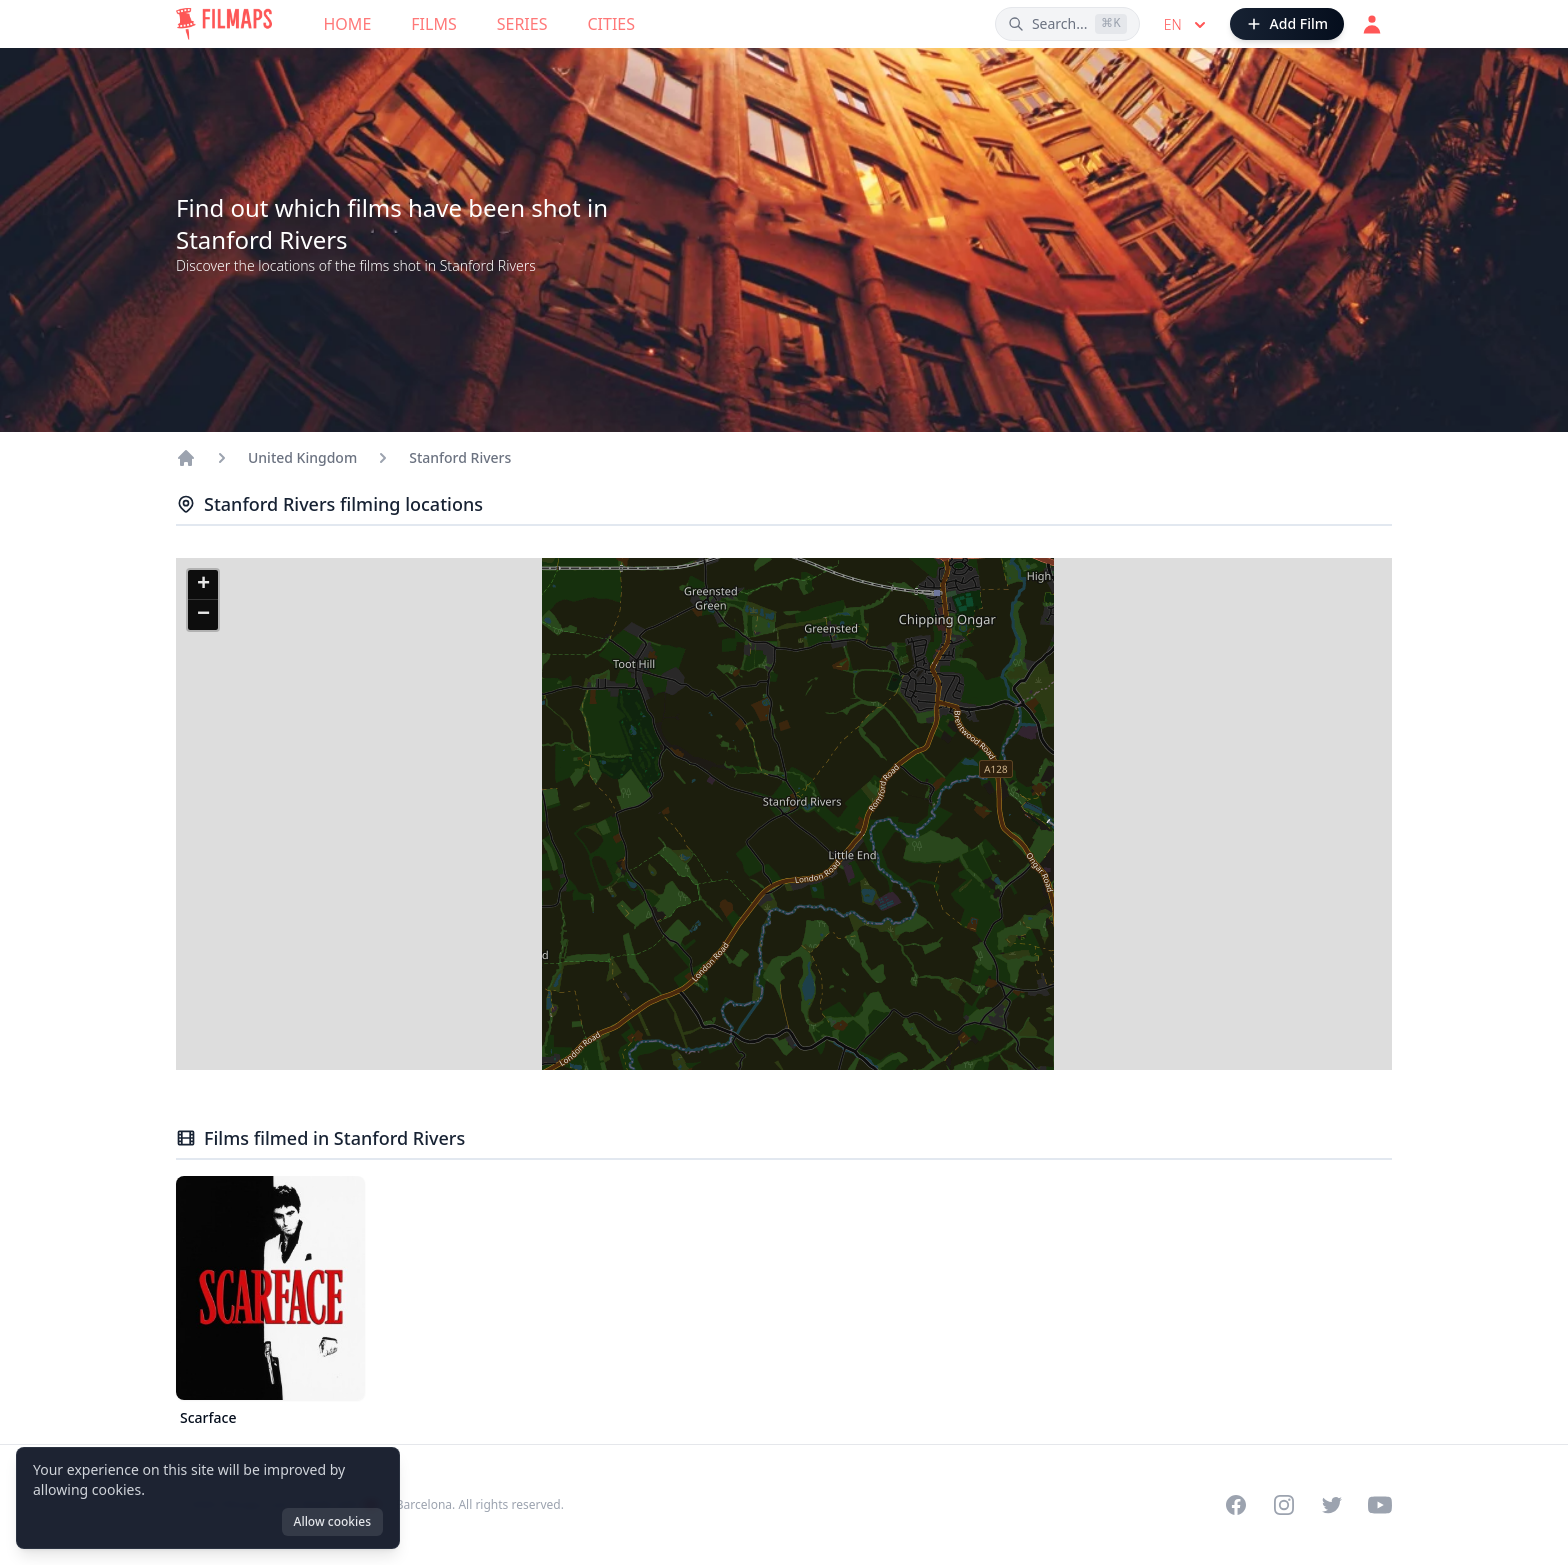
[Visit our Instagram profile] (1284, 1505)
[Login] (1372, 24)
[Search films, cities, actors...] (1067, 24)
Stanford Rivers (460, 457)
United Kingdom (302, 457)
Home (348, 24)
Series (522, 24)
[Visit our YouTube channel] (1380, 1505)
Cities (611, 24)
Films (433, 24)
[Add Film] (1287, 24)
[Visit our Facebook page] (1236, 1505)
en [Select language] (1187, 25)
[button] (203, 585)
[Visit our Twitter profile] (1332, 1505)
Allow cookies (332, 1521)
